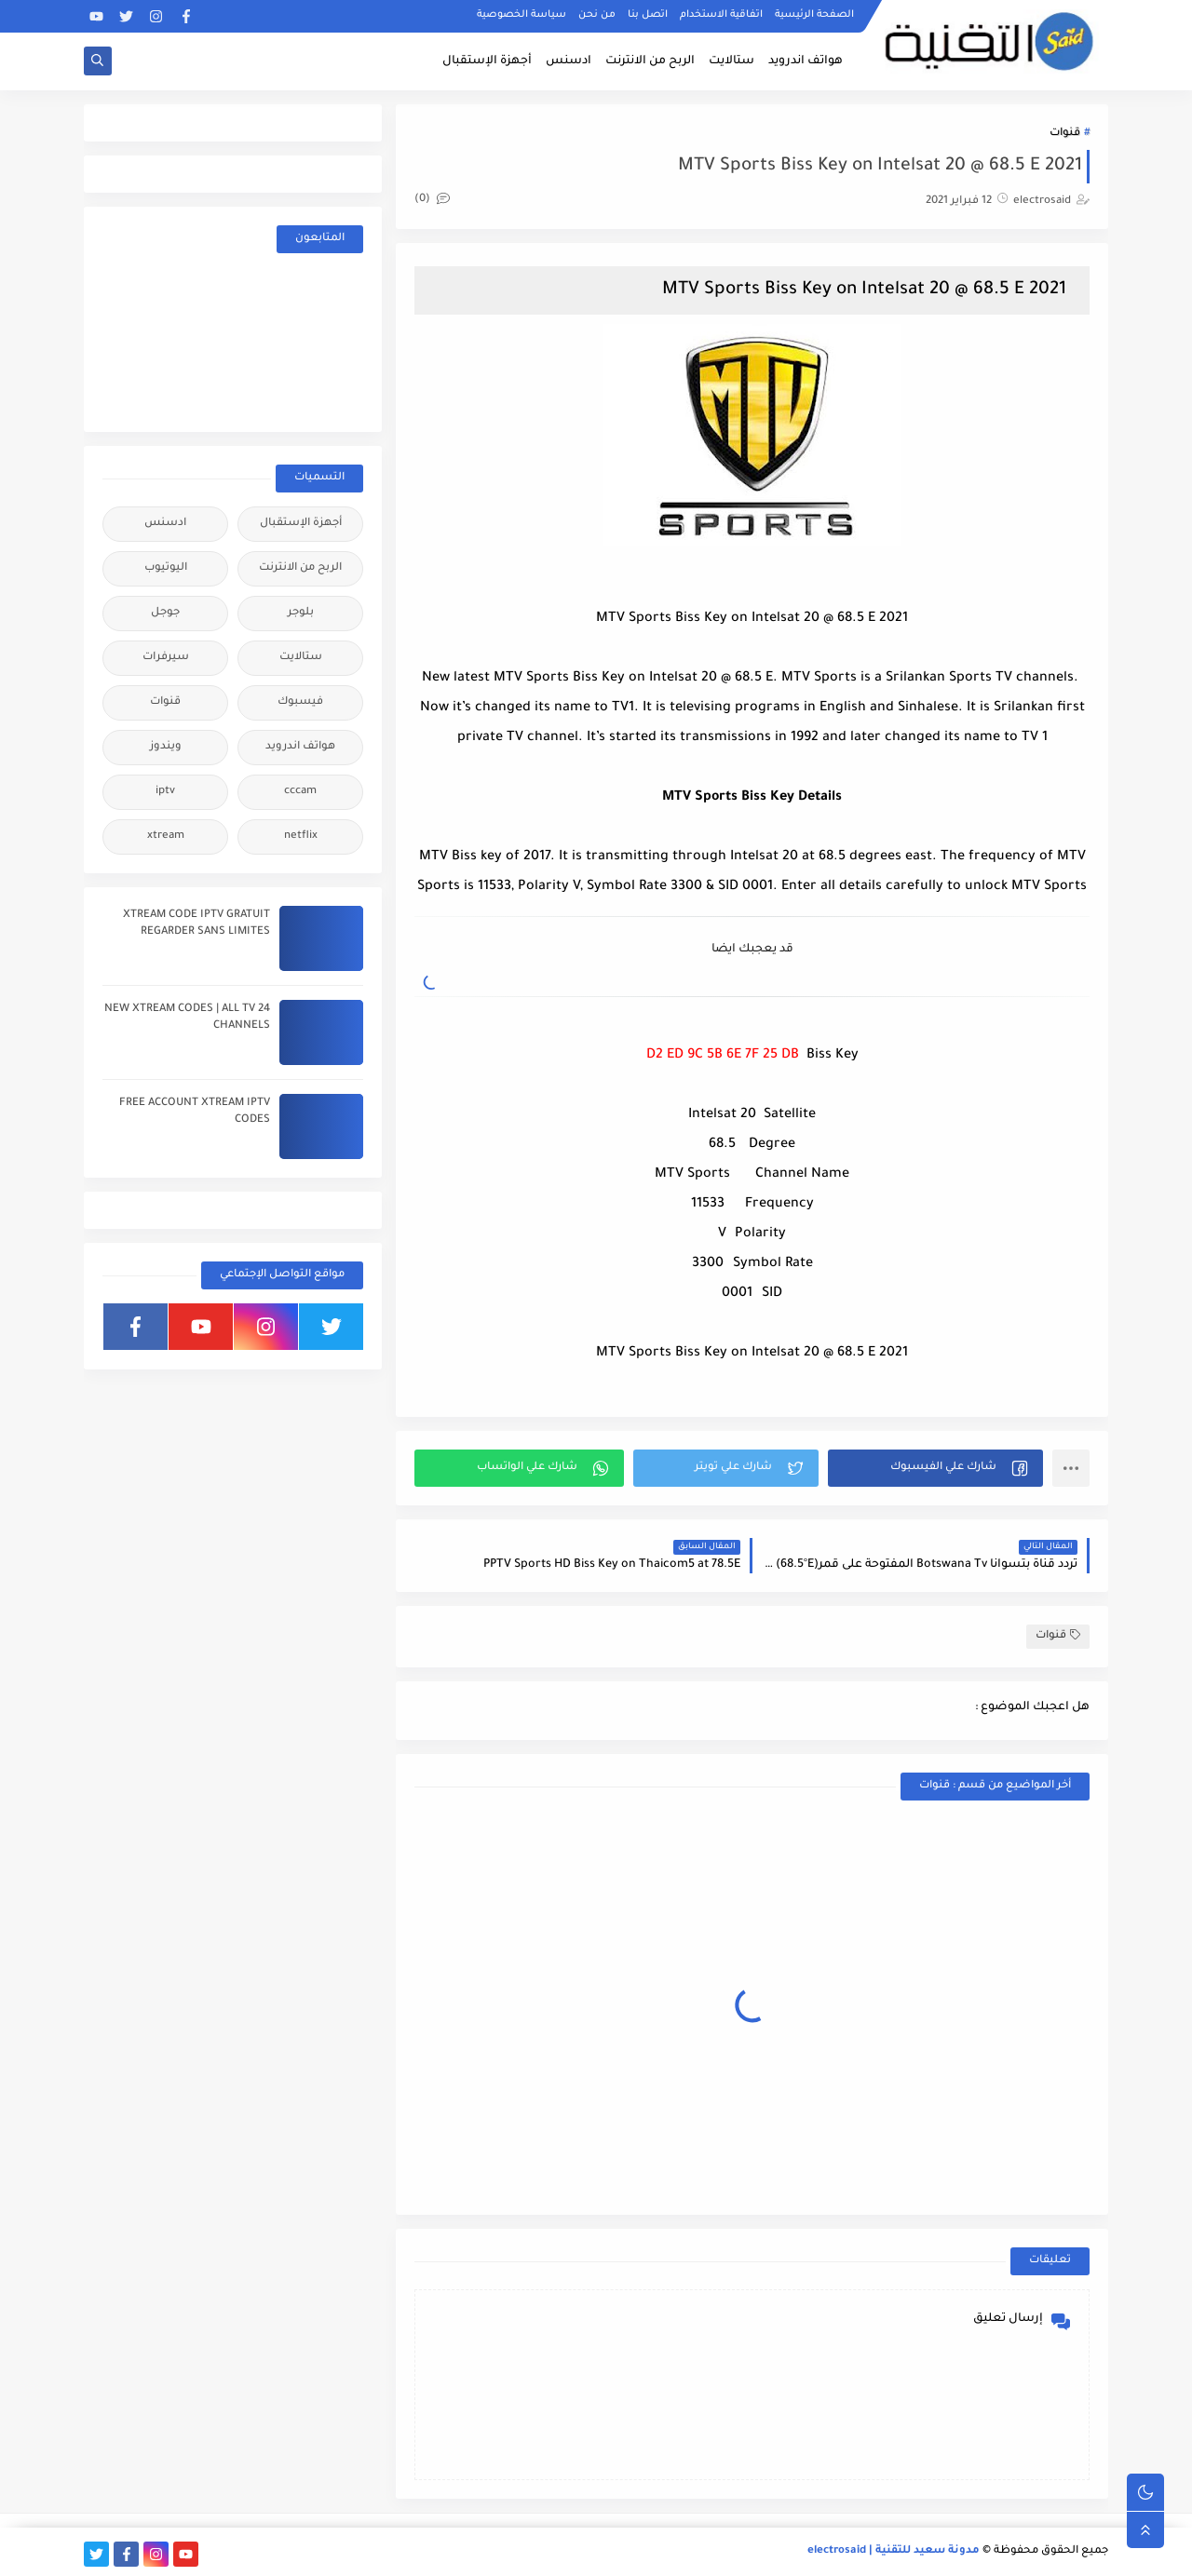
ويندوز (166, 747)
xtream (165, 836)
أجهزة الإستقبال (487, 61)
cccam (300, 792)
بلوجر (301, 613)
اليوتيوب (165, 568)
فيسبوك (300, 702)
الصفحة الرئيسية (814, 14)
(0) (432, 200)
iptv (165, 792)
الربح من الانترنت (650, 61)
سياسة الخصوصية (521, 14)
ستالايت (731, 61)
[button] (935, 1468)
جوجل (165, 613)
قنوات (1065, 134)
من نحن (597, 14)
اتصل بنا (648, 14)
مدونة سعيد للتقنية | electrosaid (893, 2551)
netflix (301, 836)
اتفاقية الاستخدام (721, 14)
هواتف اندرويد (805, 61)
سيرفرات (165, 658)
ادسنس (568, 61)
